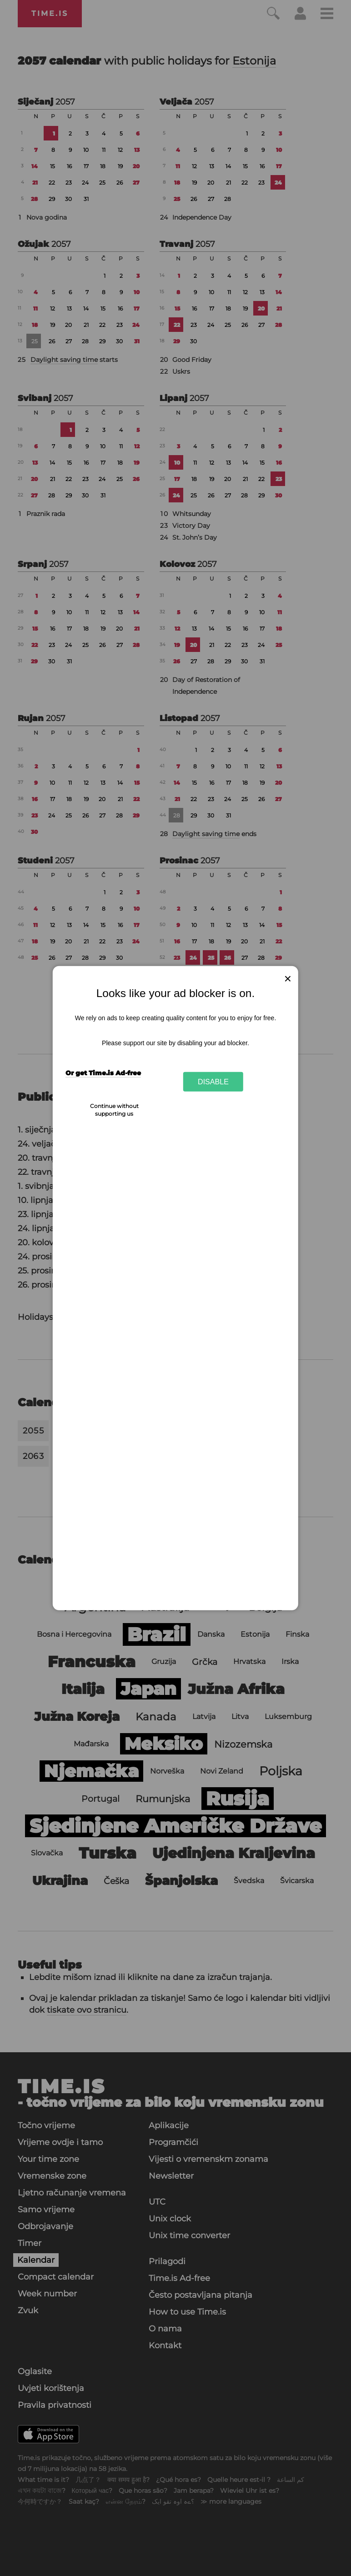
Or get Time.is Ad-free (103, 1073)
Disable (213, 1082)
